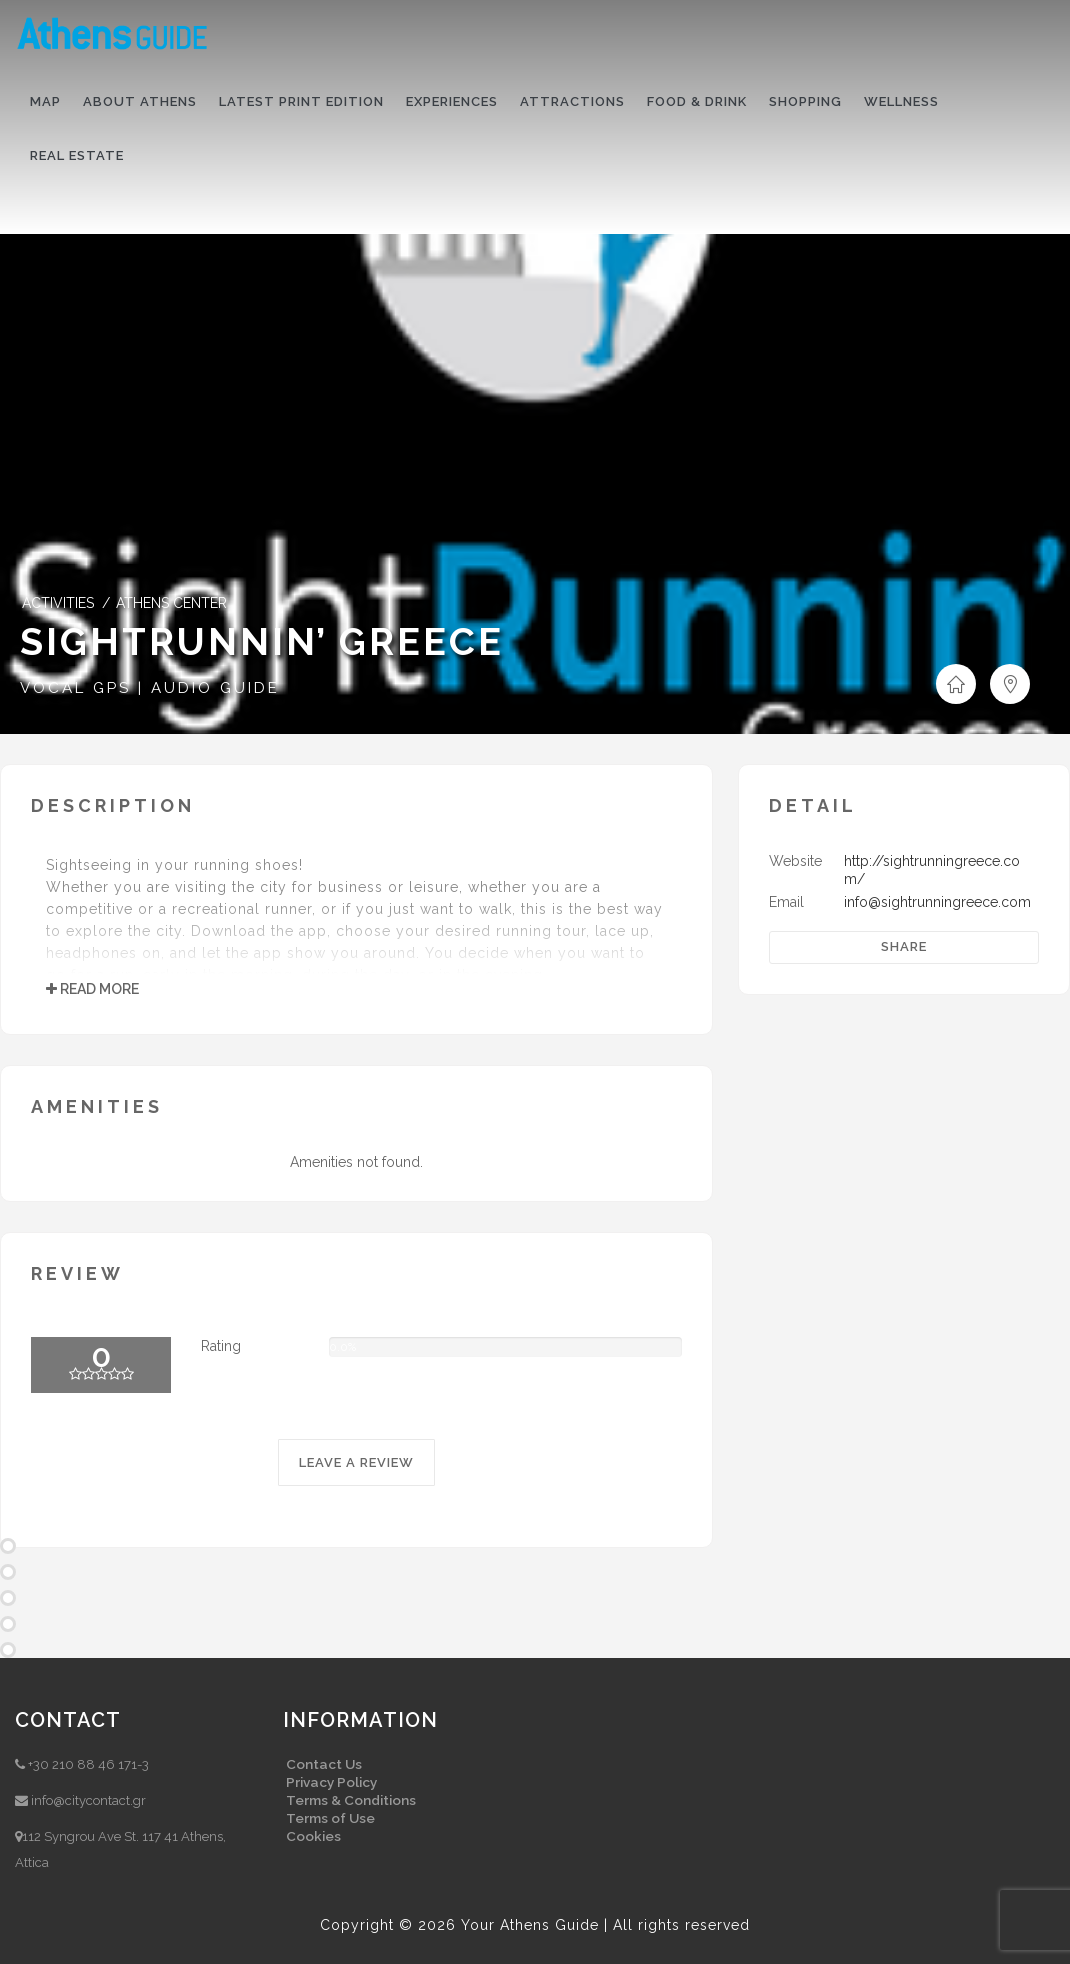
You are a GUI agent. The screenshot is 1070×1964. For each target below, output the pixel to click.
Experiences (452, 101)
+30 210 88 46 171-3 (88, 1764)
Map (45, 101)
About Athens (140, 101)
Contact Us (324, 1764)
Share (904, 946)
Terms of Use (330, 1818)
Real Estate (77, 155)
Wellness (901, 101)
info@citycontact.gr (88, 1800)
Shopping (805, 101)
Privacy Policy (331, 1782)
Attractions (572, 101)
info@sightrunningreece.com (937, 902)
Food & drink (697, 101)
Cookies (313, 1836)
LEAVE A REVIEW (356, 1462)
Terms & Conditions (351, 1800)
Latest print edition (301, 101)
